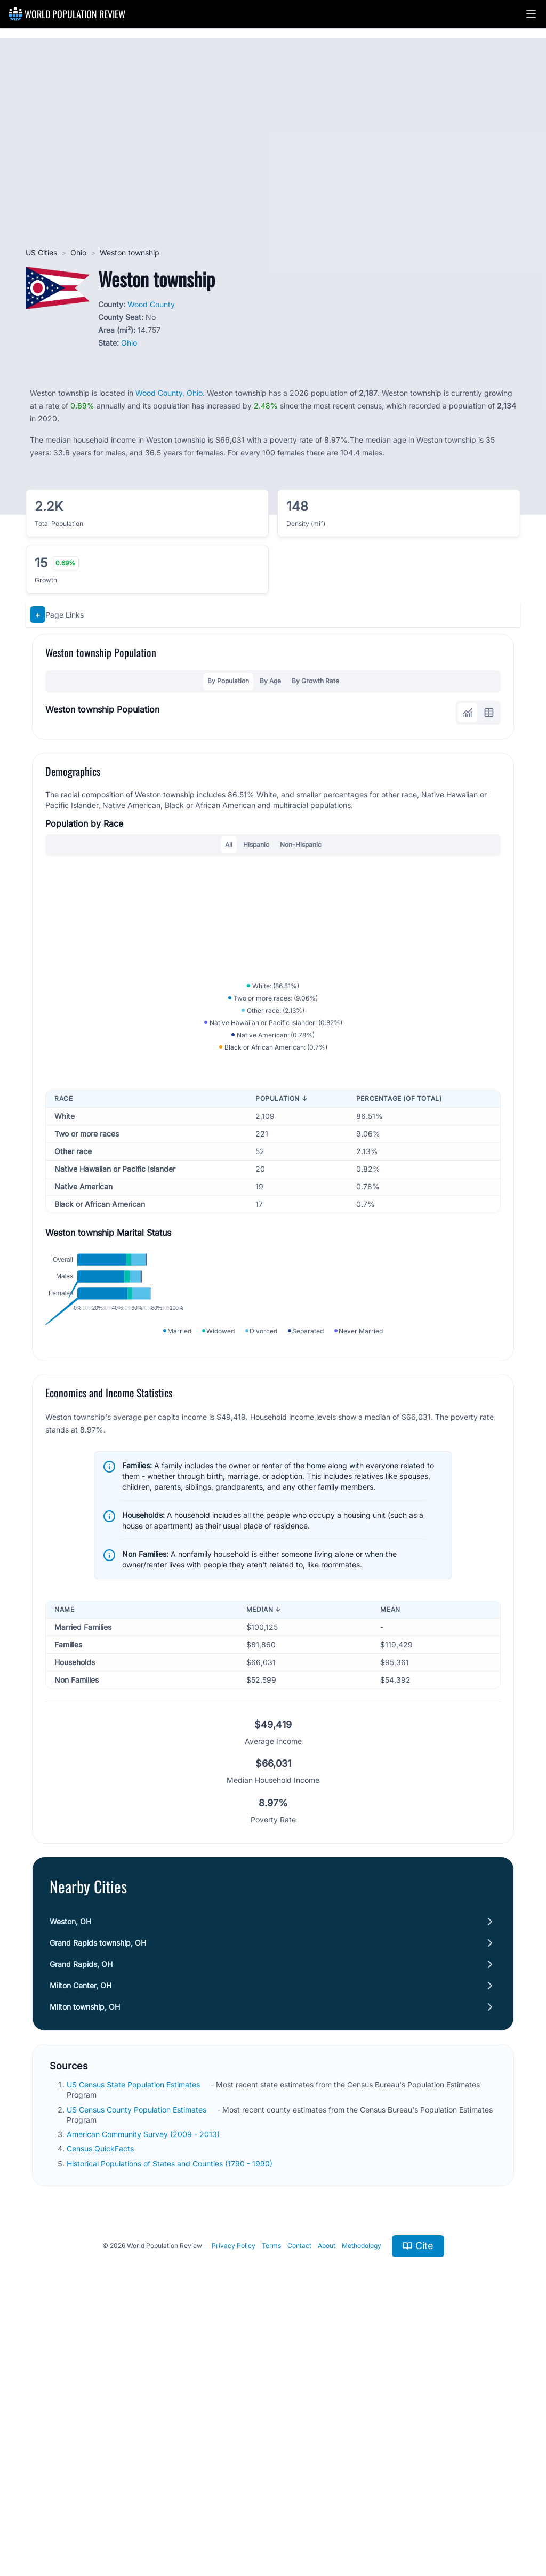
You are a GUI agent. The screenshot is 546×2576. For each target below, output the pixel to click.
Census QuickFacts (100, 2399)
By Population (228, 681)
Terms (271, 2497)
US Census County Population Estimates (136, 2360)
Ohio (78, 252)
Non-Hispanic (301, 845)
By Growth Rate (315, 681)
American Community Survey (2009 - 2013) (143, 2385)
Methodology (361, 2497)
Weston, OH (70, 2172)
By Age (270, 681)
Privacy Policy (233, 2497)
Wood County (151, 304)
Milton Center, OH (80, 2236)
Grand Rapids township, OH (98, 2193)
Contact (299, 2497)
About (326, 2497)
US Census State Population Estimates (133, 2335)
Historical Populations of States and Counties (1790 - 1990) (169, 2414)
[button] (531, 13)
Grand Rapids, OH (81, 2215)
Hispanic (256, 845)
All (228, 845)
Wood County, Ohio (169, 392)
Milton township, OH (85, 2257)
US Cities (41, 252)
